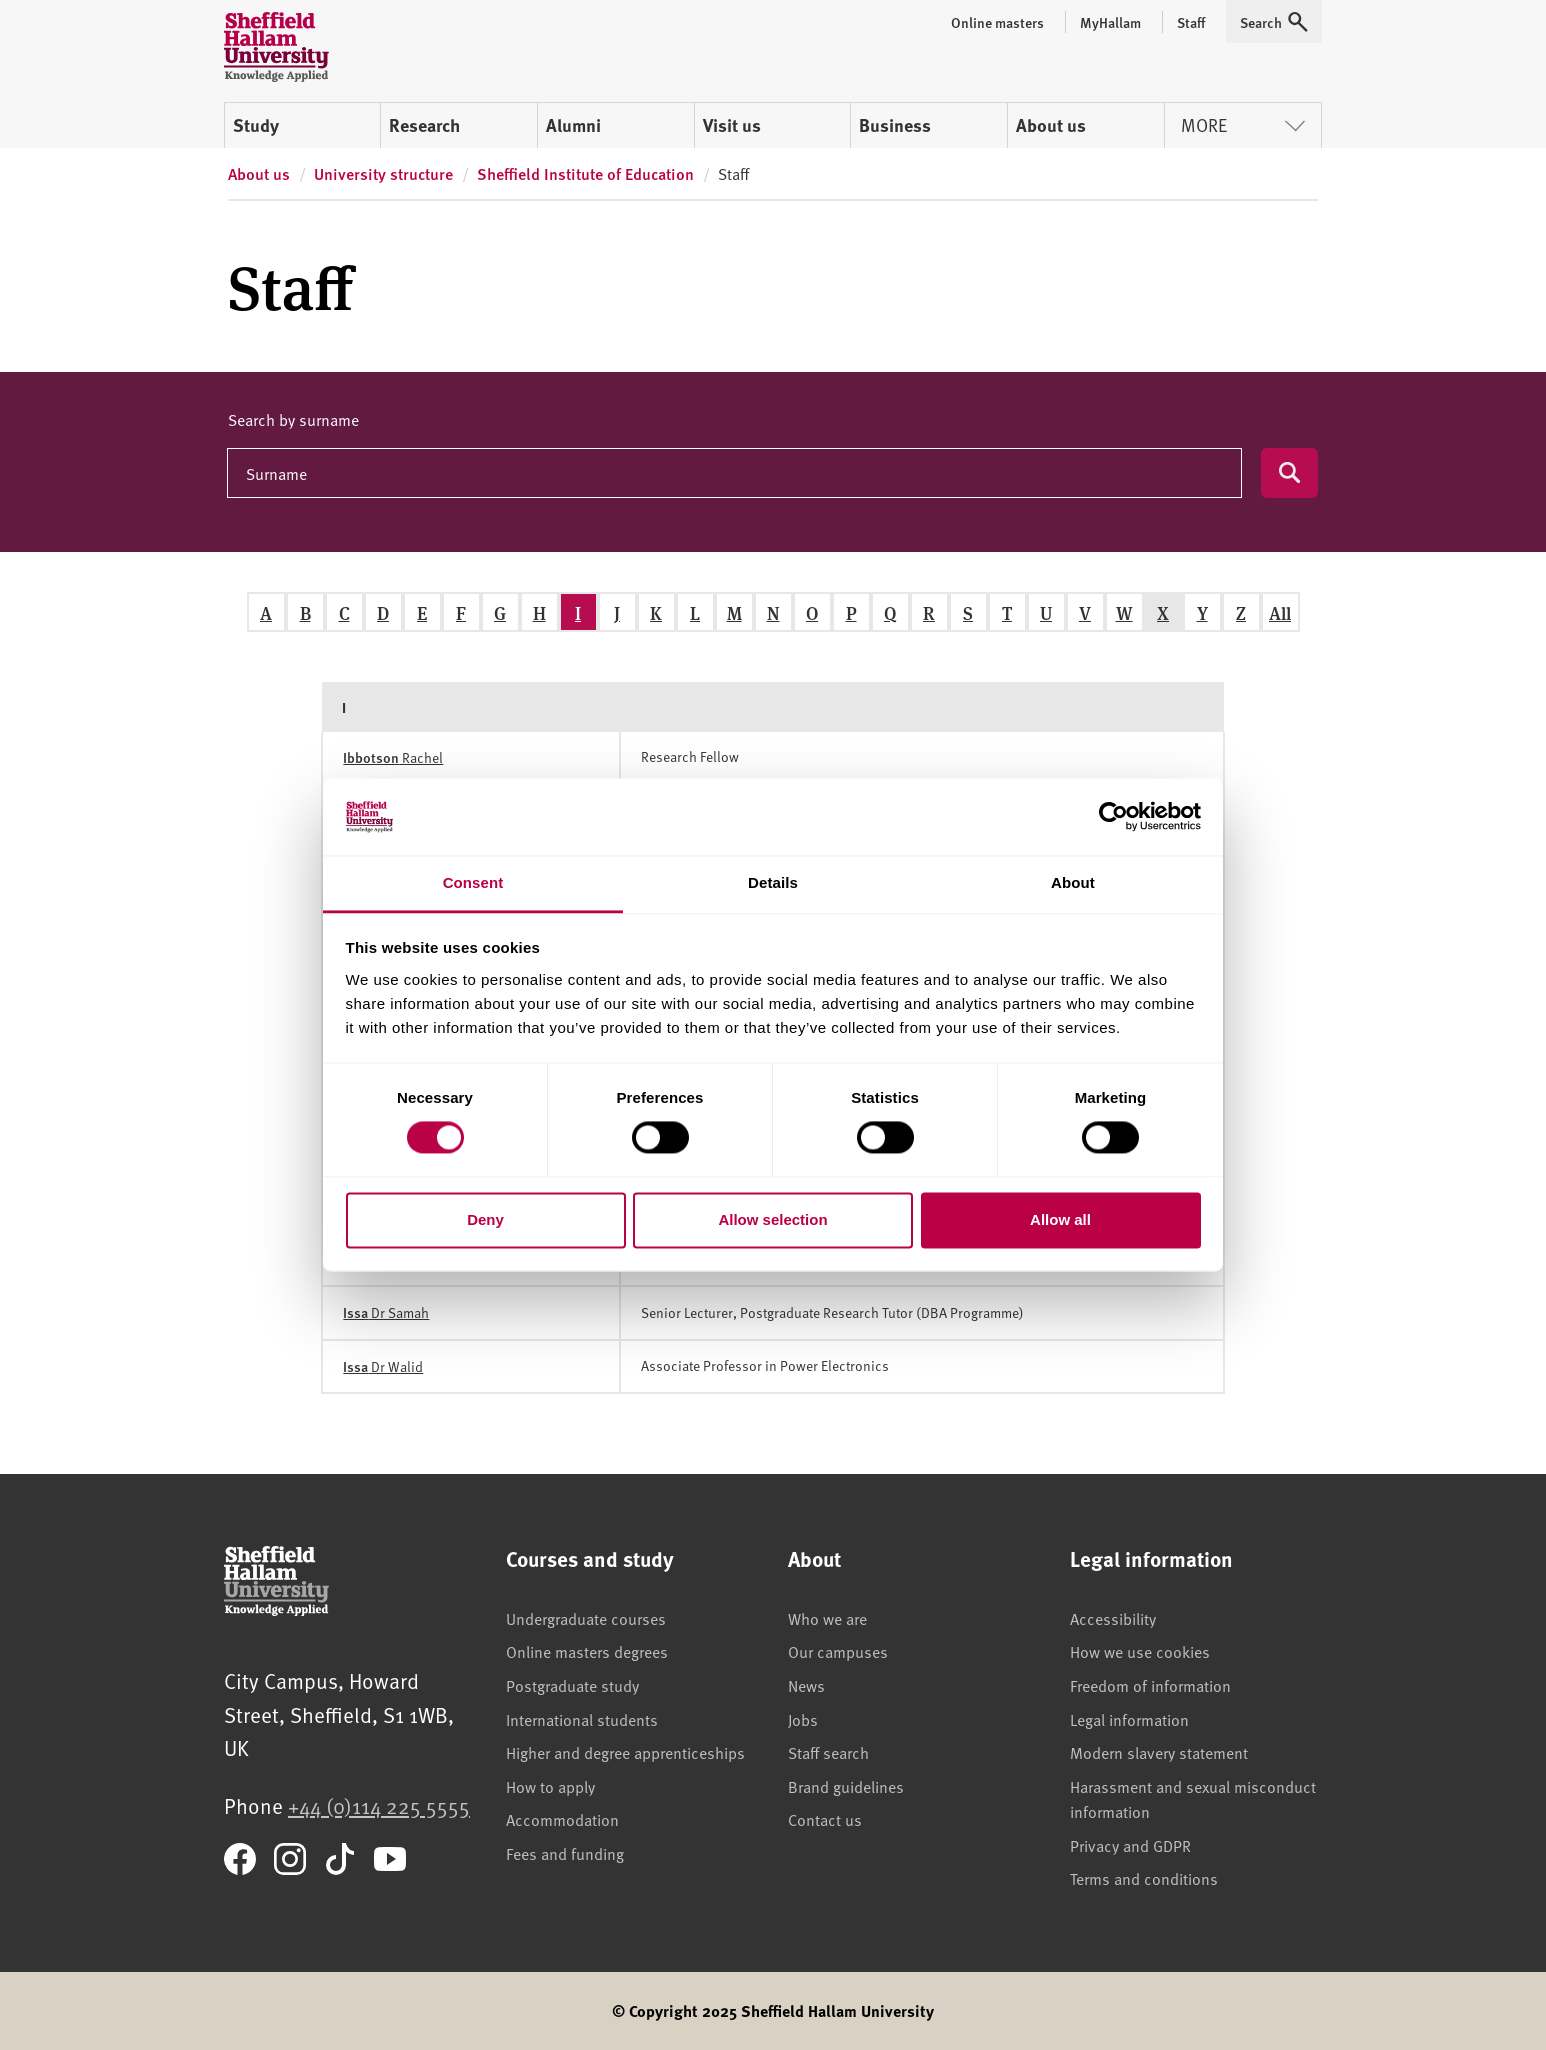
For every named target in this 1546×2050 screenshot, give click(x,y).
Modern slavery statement (1159, 1752)
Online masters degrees (587, 1651)
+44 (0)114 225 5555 (379, 1805)
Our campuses (838, 1651)
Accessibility (1113, 1618)
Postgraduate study (572, 1685)
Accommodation (562, 1819)
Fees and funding (565, 1853)
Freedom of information (1150, 1685)
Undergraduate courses (586, 1618)
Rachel (393, 757)
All (1280, 612)
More (1243, 124)
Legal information (1129, 1719)
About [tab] (1073, 882)
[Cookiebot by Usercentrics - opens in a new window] (1113, 817)
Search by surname (293, 419)
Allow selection (772, 1219)
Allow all (1060, 1219)
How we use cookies (1140, 1651)
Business (895, 125)
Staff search (828, 1752)
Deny (485, 1219)
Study (256, 125)
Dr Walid (383, 1366)
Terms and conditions (1144, 1878)
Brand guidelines (846, 1786)
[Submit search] (1289, 473)
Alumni (573, 125)
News (806, 1685)
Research (424, 125)
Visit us (732, 125)
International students (582, 1719)
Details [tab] (773, 882)
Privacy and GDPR (1130, 1845)
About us (1051, 125)
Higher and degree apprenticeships (625, 1752)
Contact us (825, 1819)
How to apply (550, 1786)
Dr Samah (386, 1312)
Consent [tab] (473, 882)
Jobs (803, 1719)
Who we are (827, 1618)
